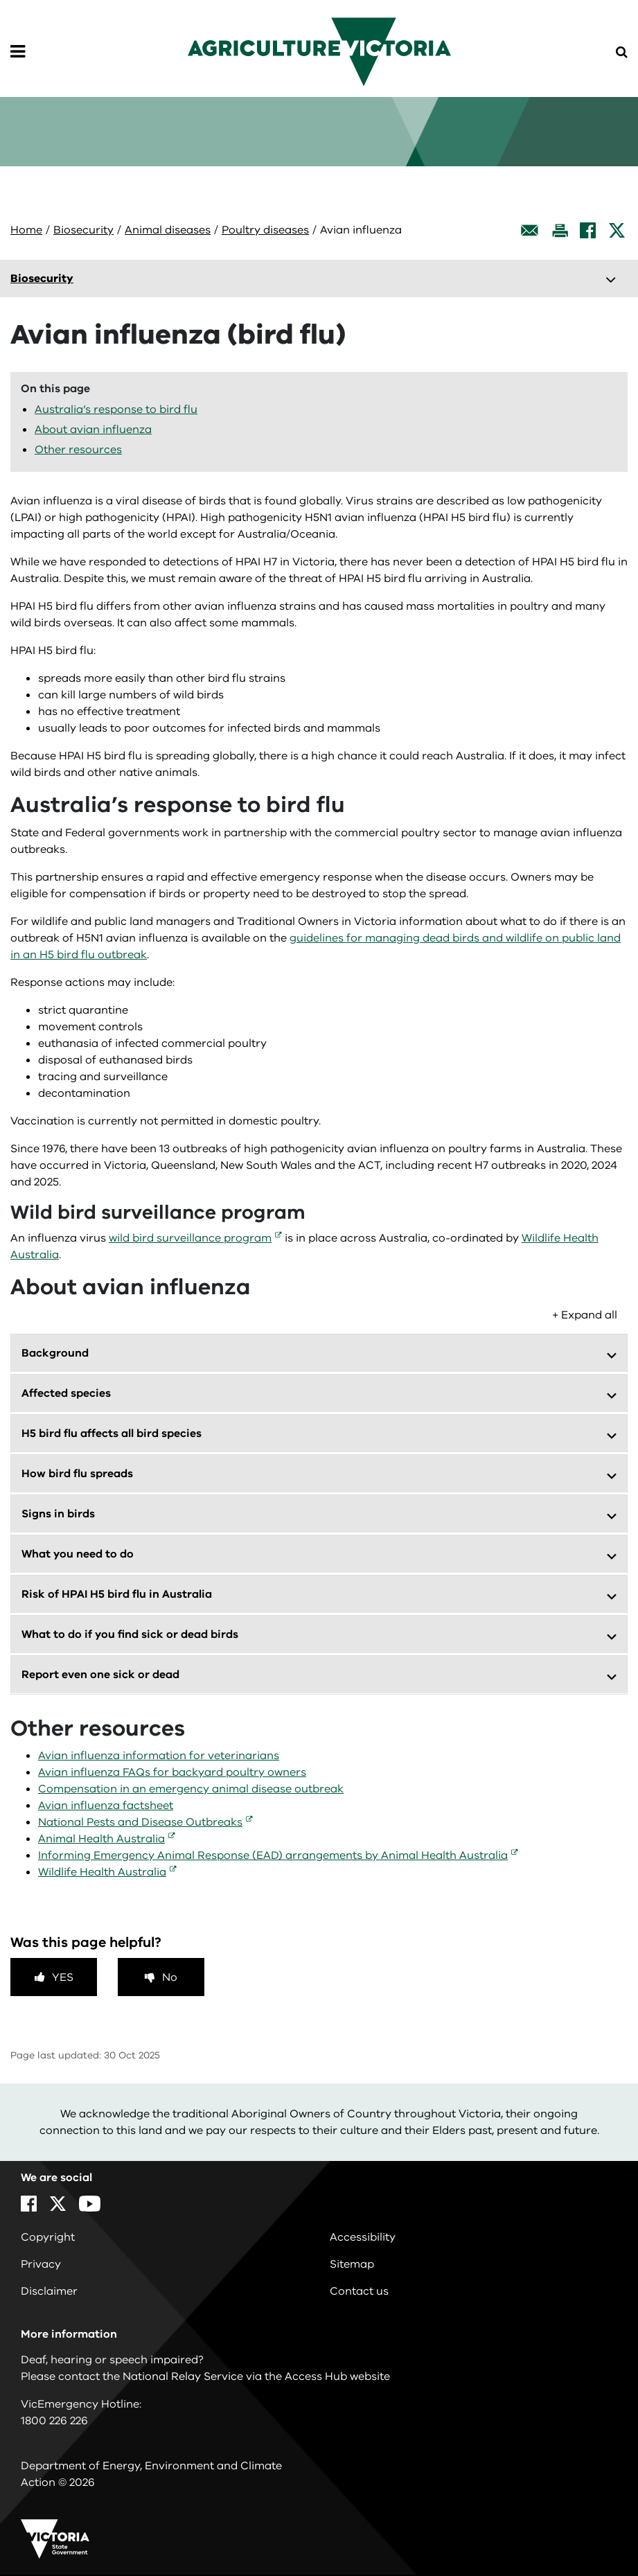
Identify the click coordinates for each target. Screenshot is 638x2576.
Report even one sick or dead (100, 1674)
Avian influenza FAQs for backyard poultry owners (172, 1772)
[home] (319, 51)
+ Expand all (584, 1315)
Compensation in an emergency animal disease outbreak (191, 1789)
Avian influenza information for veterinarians (158, 1755)
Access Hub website (337, 2376)
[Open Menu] (17, 52)
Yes (62, 1977)
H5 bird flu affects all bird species (111, 1433)
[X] (617, 230)
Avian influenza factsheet (105, 1805)
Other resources (78, 449)
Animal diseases (168, 230)
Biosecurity (83, 230)
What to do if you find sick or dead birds (129, 1634)
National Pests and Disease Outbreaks (140, 1822)
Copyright (48, 2237)
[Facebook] (588, 230)
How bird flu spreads (77, 1473)
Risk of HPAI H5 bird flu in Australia (116, 1594)
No (169, 1977)
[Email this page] (530, 230)
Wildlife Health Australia (102, 1872)
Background (55, 1353)
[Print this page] (559, 230)
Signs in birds (58, 1513)
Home (26, 230)
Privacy (41, 2264)
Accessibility (363, 2237)
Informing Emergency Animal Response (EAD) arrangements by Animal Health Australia (273, 1855)
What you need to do (77, 1554)
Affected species (66, 1393)
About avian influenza (93, 429)
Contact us (359, 2291)
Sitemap (352, 2264)
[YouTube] (89, 2204)
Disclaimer (49, 2291)
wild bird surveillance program (190, 1238)
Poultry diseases (265, 230)
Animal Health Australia (101, 1838)
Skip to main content (0, 0)
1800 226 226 (54, 2420)
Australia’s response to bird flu (116, 409)
